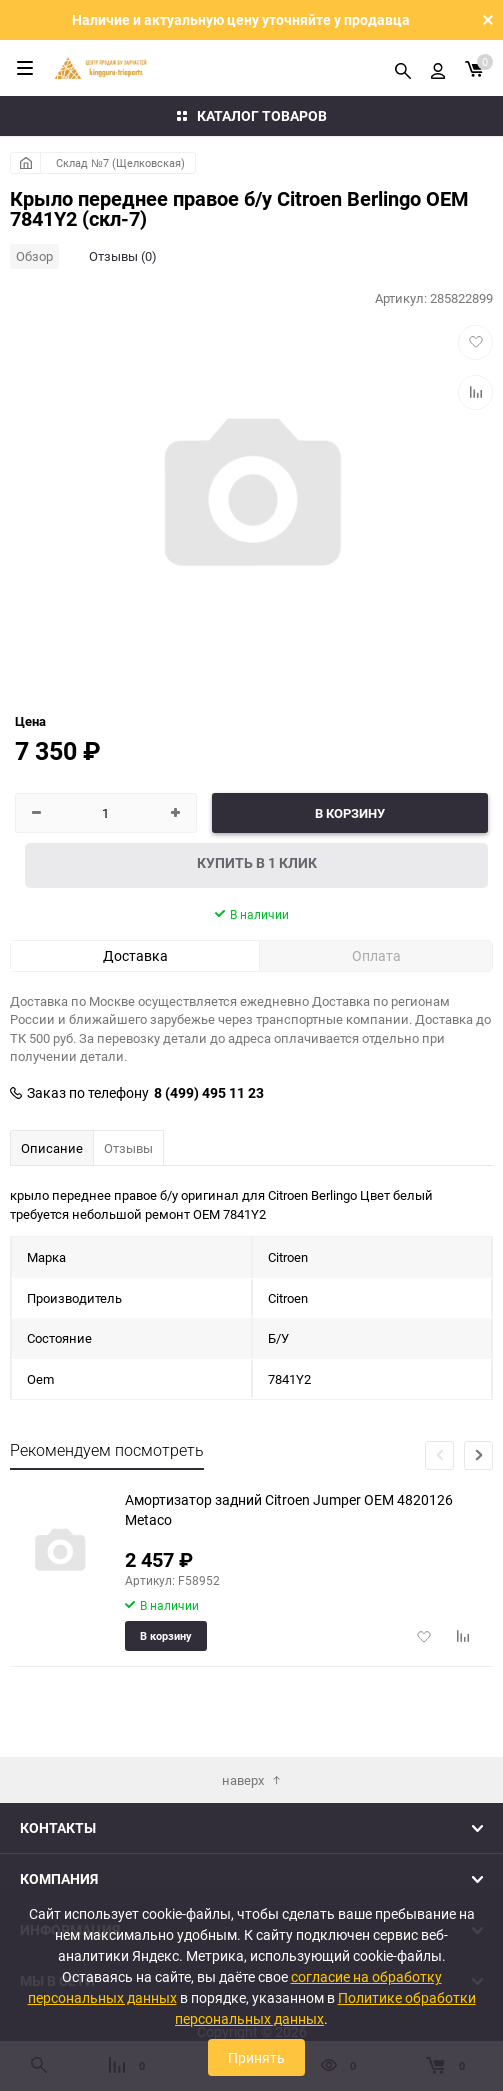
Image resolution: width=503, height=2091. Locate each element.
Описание (52, 1148)
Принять (256, 2057)
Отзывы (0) (123, 256)
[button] (478, 1455)
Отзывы (128, 1148)
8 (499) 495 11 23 (209, 1093)
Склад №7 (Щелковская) (120, 162)
